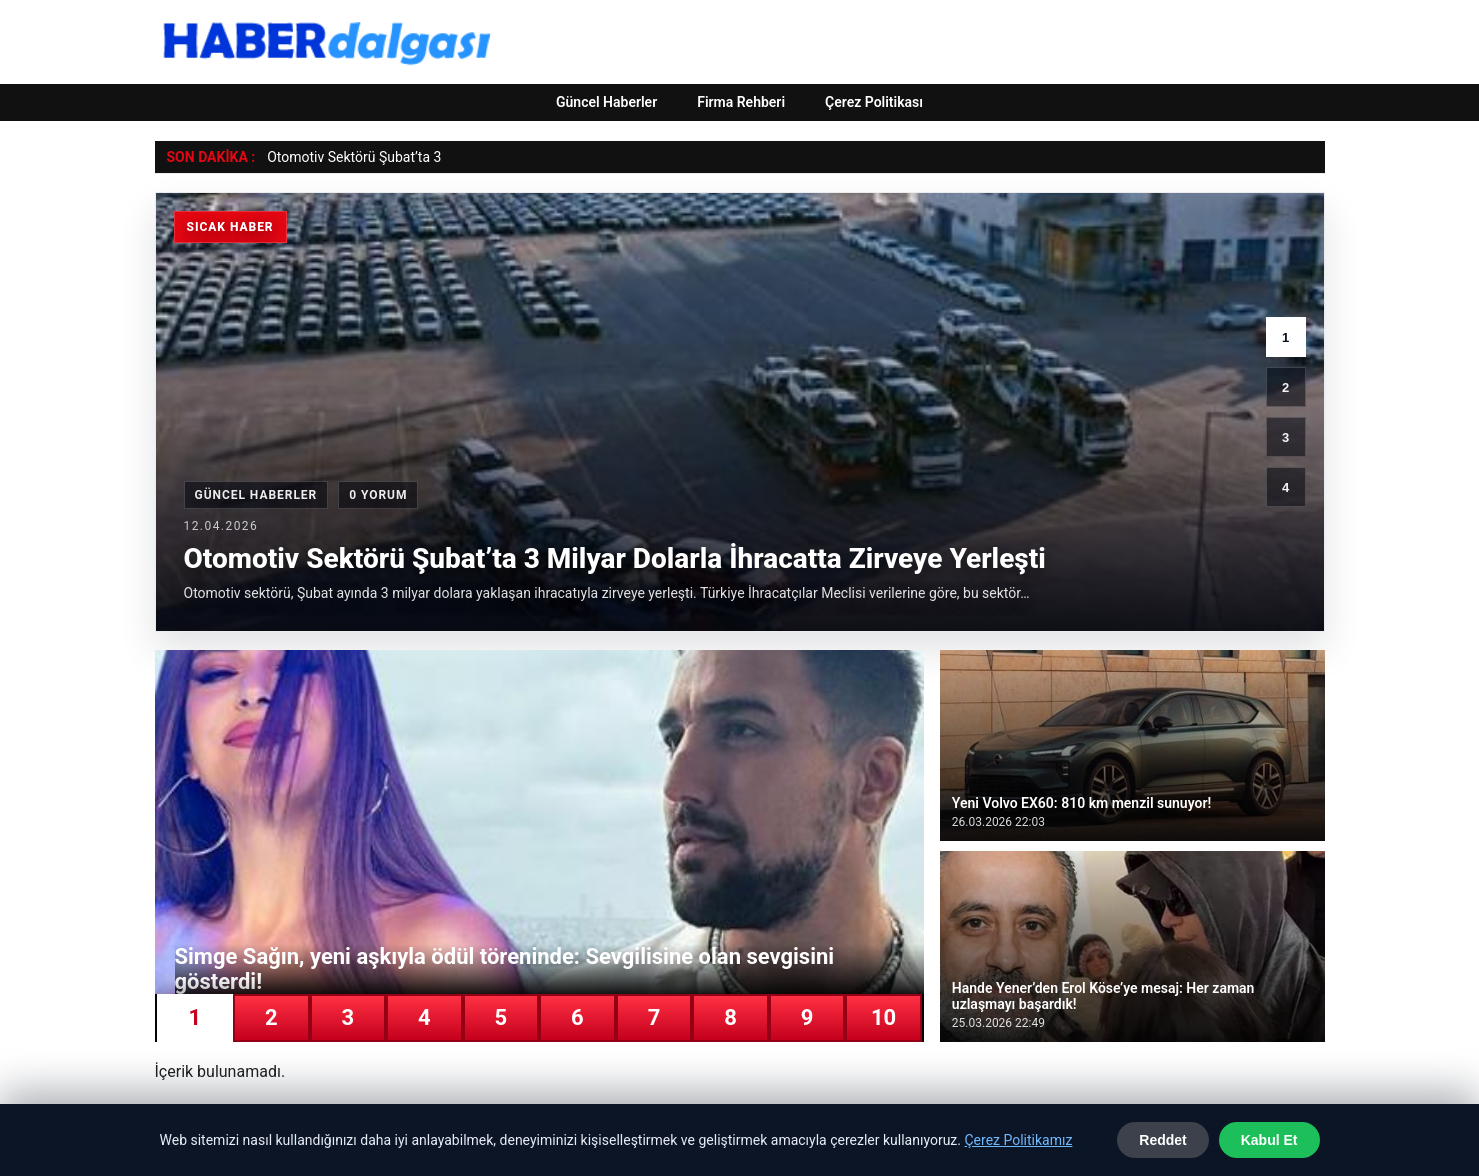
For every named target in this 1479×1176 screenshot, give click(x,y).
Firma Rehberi (741, 102)
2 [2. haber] (1285, 387)
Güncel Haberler (606, 102)
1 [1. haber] (1285, 337)
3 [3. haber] (1285, 437)
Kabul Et (1269, 1140)
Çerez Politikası (874, 102)
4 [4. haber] (1285, 487)
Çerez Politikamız (1018, 1140)
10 (883, 1017)
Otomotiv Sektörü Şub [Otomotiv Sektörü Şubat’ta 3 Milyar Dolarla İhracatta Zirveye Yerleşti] (335, 157)
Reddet (1162, 1140)
